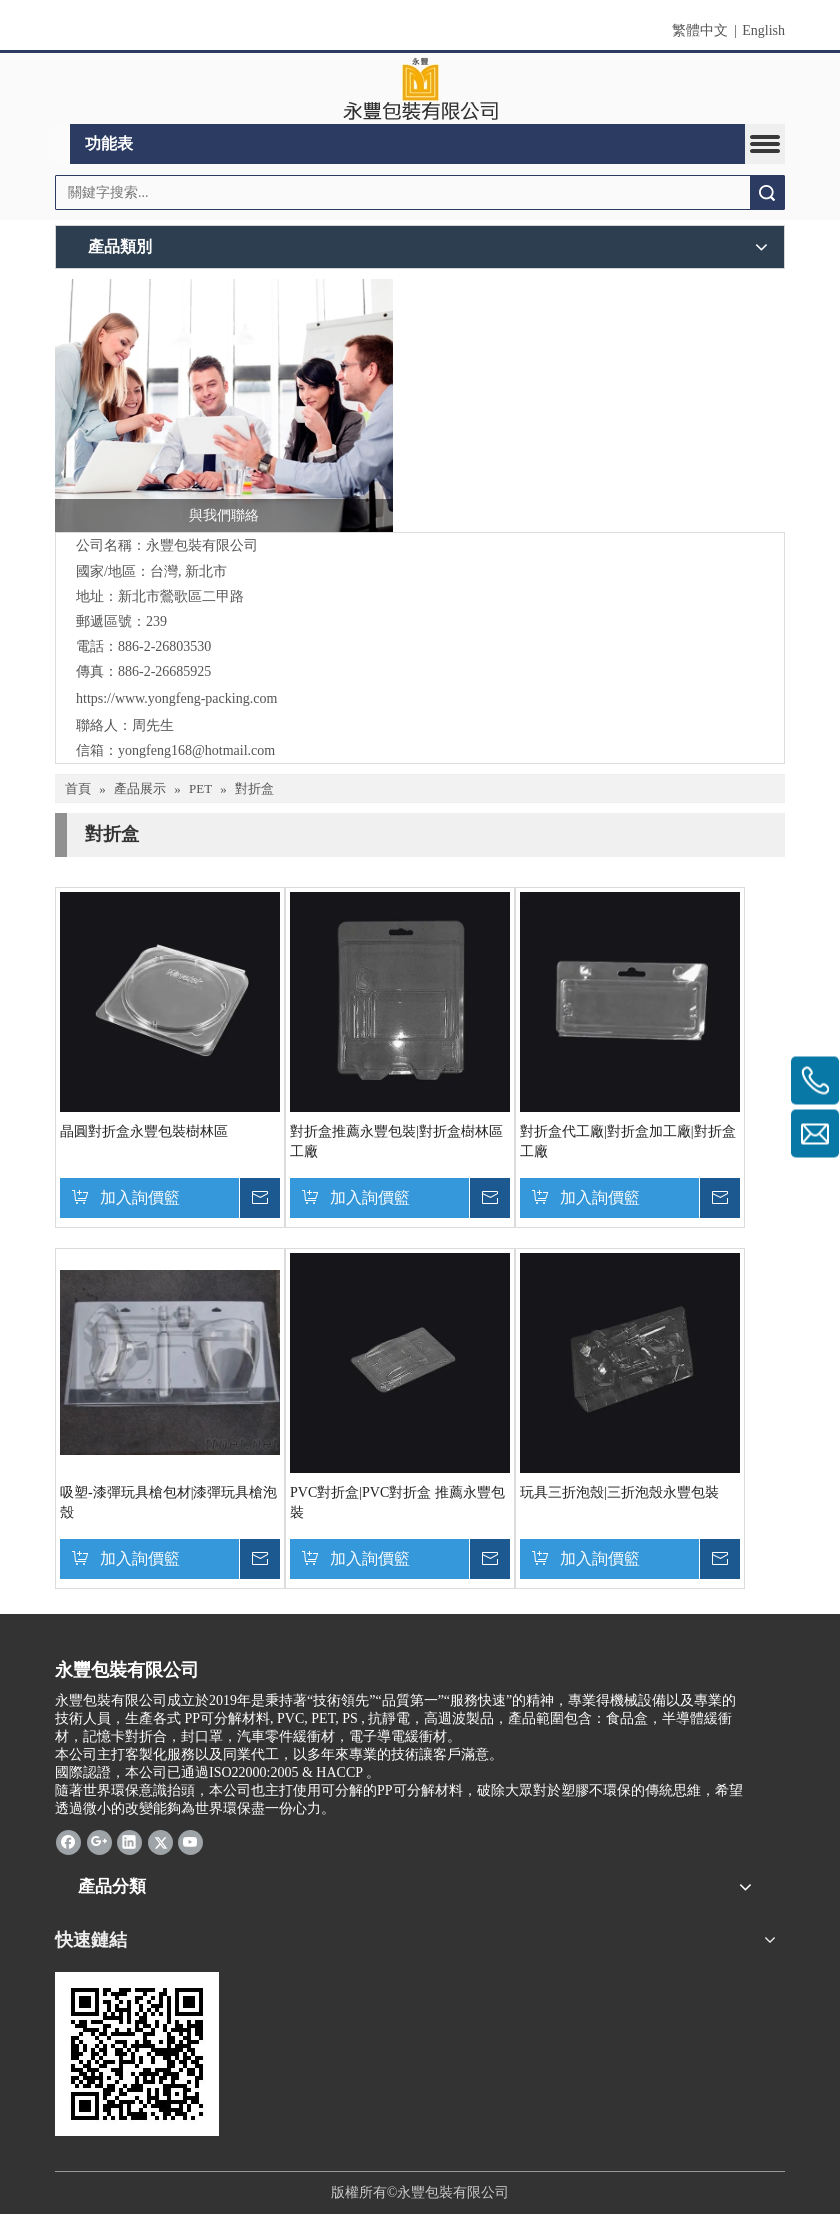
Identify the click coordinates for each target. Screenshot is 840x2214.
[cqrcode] (137, 2054)
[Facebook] (68, 1842)
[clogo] (420, 89)
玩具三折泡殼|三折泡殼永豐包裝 (619, 1492)
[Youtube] (190, 1842)
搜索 (767, 192)
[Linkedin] (129, 1842)
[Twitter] (160, 1842)
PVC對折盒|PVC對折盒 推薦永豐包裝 (397, 1502)
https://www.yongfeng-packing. (164, 698)
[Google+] (99, 1842)
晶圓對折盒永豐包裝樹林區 (144, 1131)
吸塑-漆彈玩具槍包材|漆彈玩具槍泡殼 (168, 1502)
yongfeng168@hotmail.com (196, 750)
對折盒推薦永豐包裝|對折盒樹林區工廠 (396, 1141)
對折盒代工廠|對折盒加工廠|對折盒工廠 (628, 1141)
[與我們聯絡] (224, 406)
